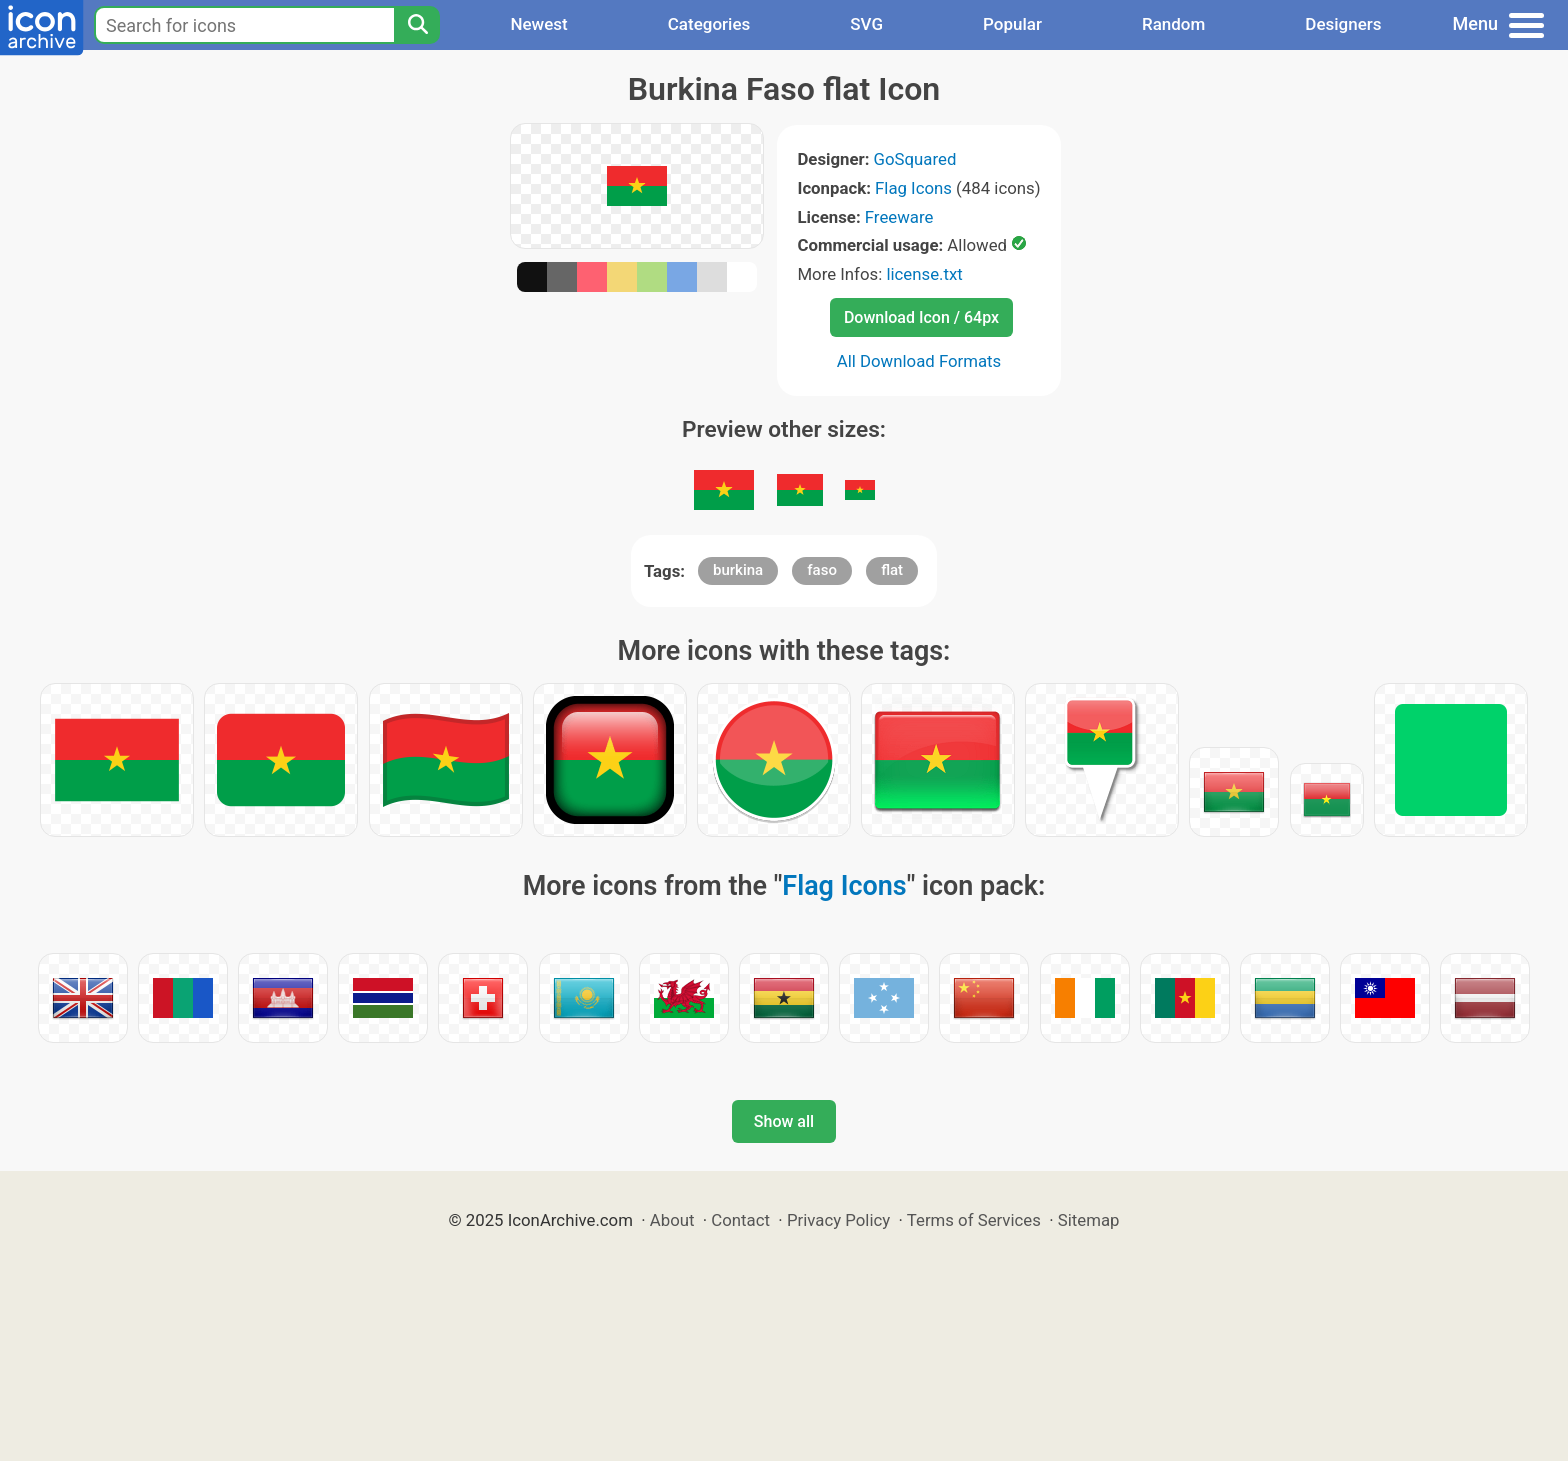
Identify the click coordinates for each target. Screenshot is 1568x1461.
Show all (784, 1121)
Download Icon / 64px (921, 317)
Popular (1012, 24)
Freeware (899, 217)
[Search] (417, 25)
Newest (538, 24)
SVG (866, 24)
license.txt (924, 274)
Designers (1343, 24)
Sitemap (1089, 1220)
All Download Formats (919, 361)
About (672, 1220)
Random (1173, 24)
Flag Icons (913, 188)
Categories (709, 24)
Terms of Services (974, 1220)
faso (822, 570)
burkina (738, 570)
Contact (740, 1220)
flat (892, 570)
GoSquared (915, 159)
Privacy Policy (838, 1220)
